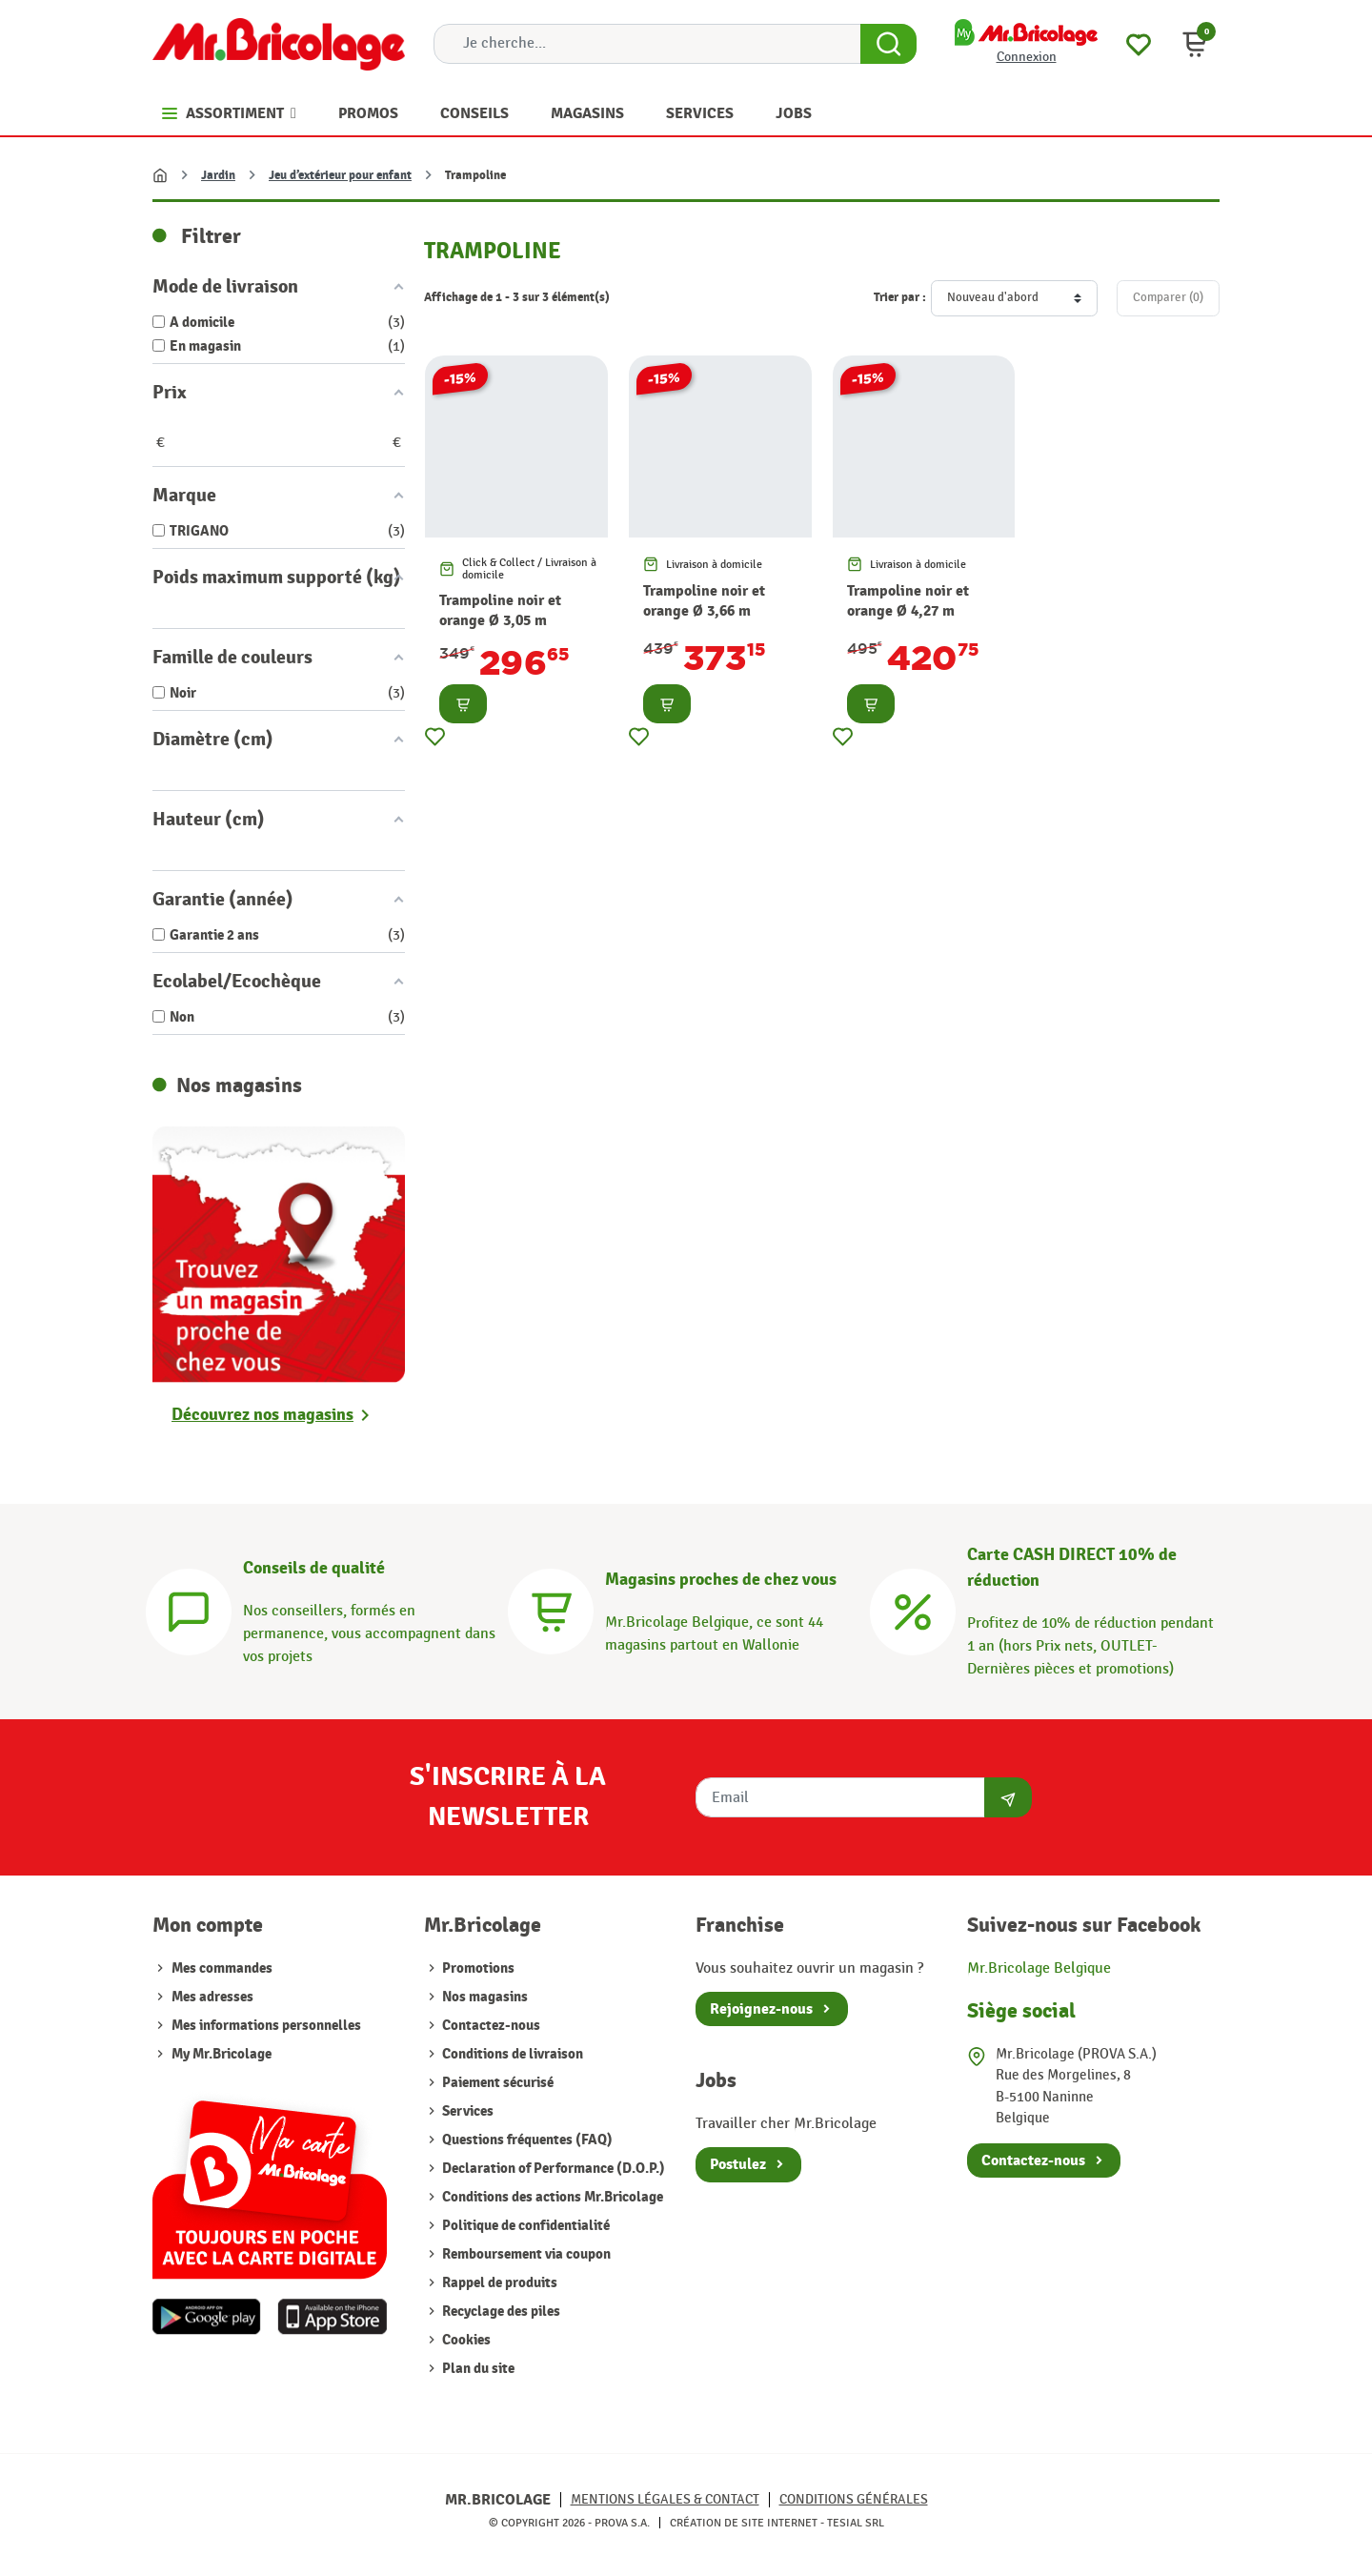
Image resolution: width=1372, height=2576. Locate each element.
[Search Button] (888, 44)
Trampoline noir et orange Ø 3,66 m (704, 600)
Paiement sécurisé (496, 2083)
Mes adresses (212, 1997)
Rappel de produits (498, 2283)
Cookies (465, 2340)
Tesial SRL (855, 2522)
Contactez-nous (489, 2026)
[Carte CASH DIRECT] (913, 1609)
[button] (1195, 44)
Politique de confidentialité (524, 2226)
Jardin (218, 175)
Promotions (476, 1968)
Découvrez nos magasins (262, 1415)
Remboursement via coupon (525, 2254)
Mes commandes (222, 1968)
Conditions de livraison (511, 2054)
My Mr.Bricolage (222, 2054)
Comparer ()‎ (1168, 297)
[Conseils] (188, 1609)
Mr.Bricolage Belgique (1039, 1968)
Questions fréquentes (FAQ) (526, 2140)
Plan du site (476, 2369)
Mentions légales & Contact (665, 2499)
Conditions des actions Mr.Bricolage (551, 2197)
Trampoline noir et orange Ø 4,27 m (908, 600)
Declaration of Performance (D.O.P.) (552, 2169)
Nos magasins (483, 1997)
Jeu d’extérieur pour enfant (340, 175)
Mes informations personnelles (266, 2026)
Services (466, 2111)
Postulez (738, 2164)
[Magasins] (551, 1609)
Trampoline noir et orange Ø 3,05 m (500, 610)
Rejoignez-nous (761, 2008)
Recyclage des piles (499, 2311)
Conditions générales (853, 2499)
